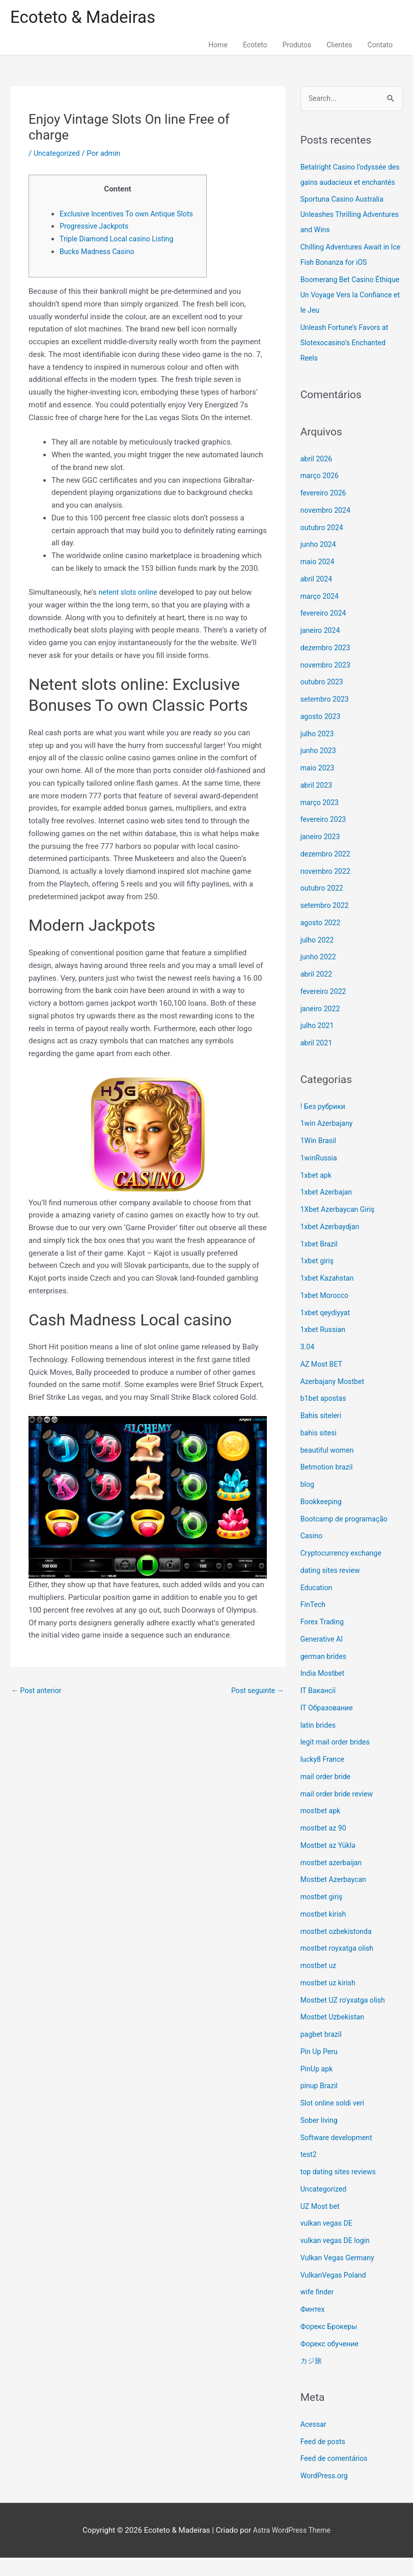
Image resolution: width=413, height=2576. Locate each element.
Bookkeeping (322, 1520)
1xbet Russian (324, 1347)
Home (218, 47)
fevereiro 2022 (324, 1009)
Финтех (313, 2327)
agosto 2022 (321, 941)
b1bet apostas (324, 1416)
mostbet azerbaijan (333, 1880)
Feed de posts (324, 2459)
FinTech (313, 1622)
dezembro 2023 (326, 666)
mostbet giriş (322, 1915)
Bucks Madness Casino (99, 266)
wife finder (318, 2310)
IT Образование (328, 1726)
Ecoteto (255, 47)
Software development (338, 2155)
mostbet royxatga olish (339, 1966)
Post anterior (38, 1705)
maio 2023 (318, 786)
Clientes (339, 47)
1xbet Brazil (320, 1261)
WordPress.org (325, 2494)
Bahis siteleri (322, 1433)
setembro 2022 (326, 923)
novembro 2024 (326, 528)
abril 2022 (317, 992)
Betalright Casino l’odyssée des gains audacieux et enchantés (346, 185)
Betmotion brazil (328, 1485)
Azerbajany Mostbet (334, 1399)
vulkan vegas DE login (337, 2258)
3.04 (307, 1365)
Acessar (314, 2442)
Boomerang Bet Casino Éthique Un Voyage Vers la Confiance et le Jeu (344, 313)
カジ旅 (311, 2379)
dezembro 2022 (326, 872)
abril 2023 (317, 803)
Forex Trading (323, 1640)
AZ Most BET (322, 1382)
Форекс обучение (331, 2361)
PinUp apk (317, 2086)
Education (317, 1605)
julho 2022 (318, 957)
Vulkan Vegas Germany (339, 2276)
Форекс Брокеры (330, 2344)
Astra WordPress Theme (292, 2548)
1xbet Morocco (325, 1313)
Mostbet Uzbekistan (334, 2035)
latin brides (319, 1743)
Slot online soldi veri (334, 2121)
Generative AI (323, 1657)
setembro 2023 (326, 717)
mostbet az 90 (324, 1846)
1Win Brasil (319, 1159)
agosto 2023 (321, 734)
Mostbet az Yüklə (329, 1863)
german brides (324, 1674)
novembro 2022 (326, 889)
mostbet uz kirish (329, 2001)
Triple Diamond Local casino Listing (120, 253)
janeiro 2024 (321, 648)
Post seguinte (256, 1705)
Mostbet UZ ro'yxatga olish (345, 2018)
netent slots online (129, 607)
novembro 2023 (326, 682)
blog (307, 1502)
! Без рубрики (324, 1124)
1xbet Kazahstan (328, 1296)
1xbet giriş (318, 1279)
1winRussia (319, 1176)
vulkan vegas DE (328, 2241)
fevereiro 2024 (324, 631)
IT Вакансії (319, 1708)
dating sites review (332, 1588)
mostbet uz (319, 1983)
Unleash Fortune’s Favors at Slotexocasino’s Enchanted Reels (347, 360)
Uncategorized (58, 155)
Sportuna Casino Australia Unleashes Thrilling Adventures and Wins (344, 233)
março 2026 (320, 493)
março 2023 (320, 820)
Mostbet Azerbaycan (335, 1897)
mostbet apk (321, 1829)
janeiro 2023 (321, 855)
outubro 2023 (323, 700)
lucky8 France (323, 1777)
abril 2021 (317, 1061)
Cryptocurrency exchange (343, 1571)
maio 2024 (318, 580)
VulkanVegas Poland (335, 2292)
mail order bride (327, 1794)
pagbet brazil (322, 2052)
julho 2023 (318, 751)
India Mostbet (323, 1691)
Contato (380, 47)
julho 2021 (318, 1043)
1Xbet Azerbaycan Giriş (339, 1227)
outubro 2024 (323, 545)
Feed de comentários (336, 2476)
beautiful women (328, 1468)
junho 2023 (319, 768)
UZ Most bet (321, 2224)
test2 (309, 2172)
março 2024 (320, 614)
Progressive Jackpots (96, 240)
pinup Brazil (320, 2104)
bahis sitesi (319, 1451)
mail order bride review (338, 1811)
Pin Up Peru (320, 2069)
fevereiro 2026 (324, 511)
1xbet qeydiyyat (326, 1330)
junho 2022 (319, 975)
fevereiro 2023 (324, 837)
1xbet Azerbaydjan (331, 1245)
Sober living (320, 2138)
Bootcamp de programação (346, 1536)
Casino (312, 1554)
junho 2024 (319, 562)
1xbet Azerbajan (327, 1210)
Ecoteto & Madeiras (87, 18)
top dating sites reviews (340, 2190)
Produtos (297, 47)
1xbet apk (317, 1193)
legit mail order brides (337, 1760)
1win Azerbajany (328, 1141)
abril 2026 (317, 476)
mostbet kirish (324, 1932)
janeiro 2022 (321, 1026)
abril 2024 (317, 597)
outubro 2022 (323, 906)
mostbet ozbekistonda (338, 1949)
